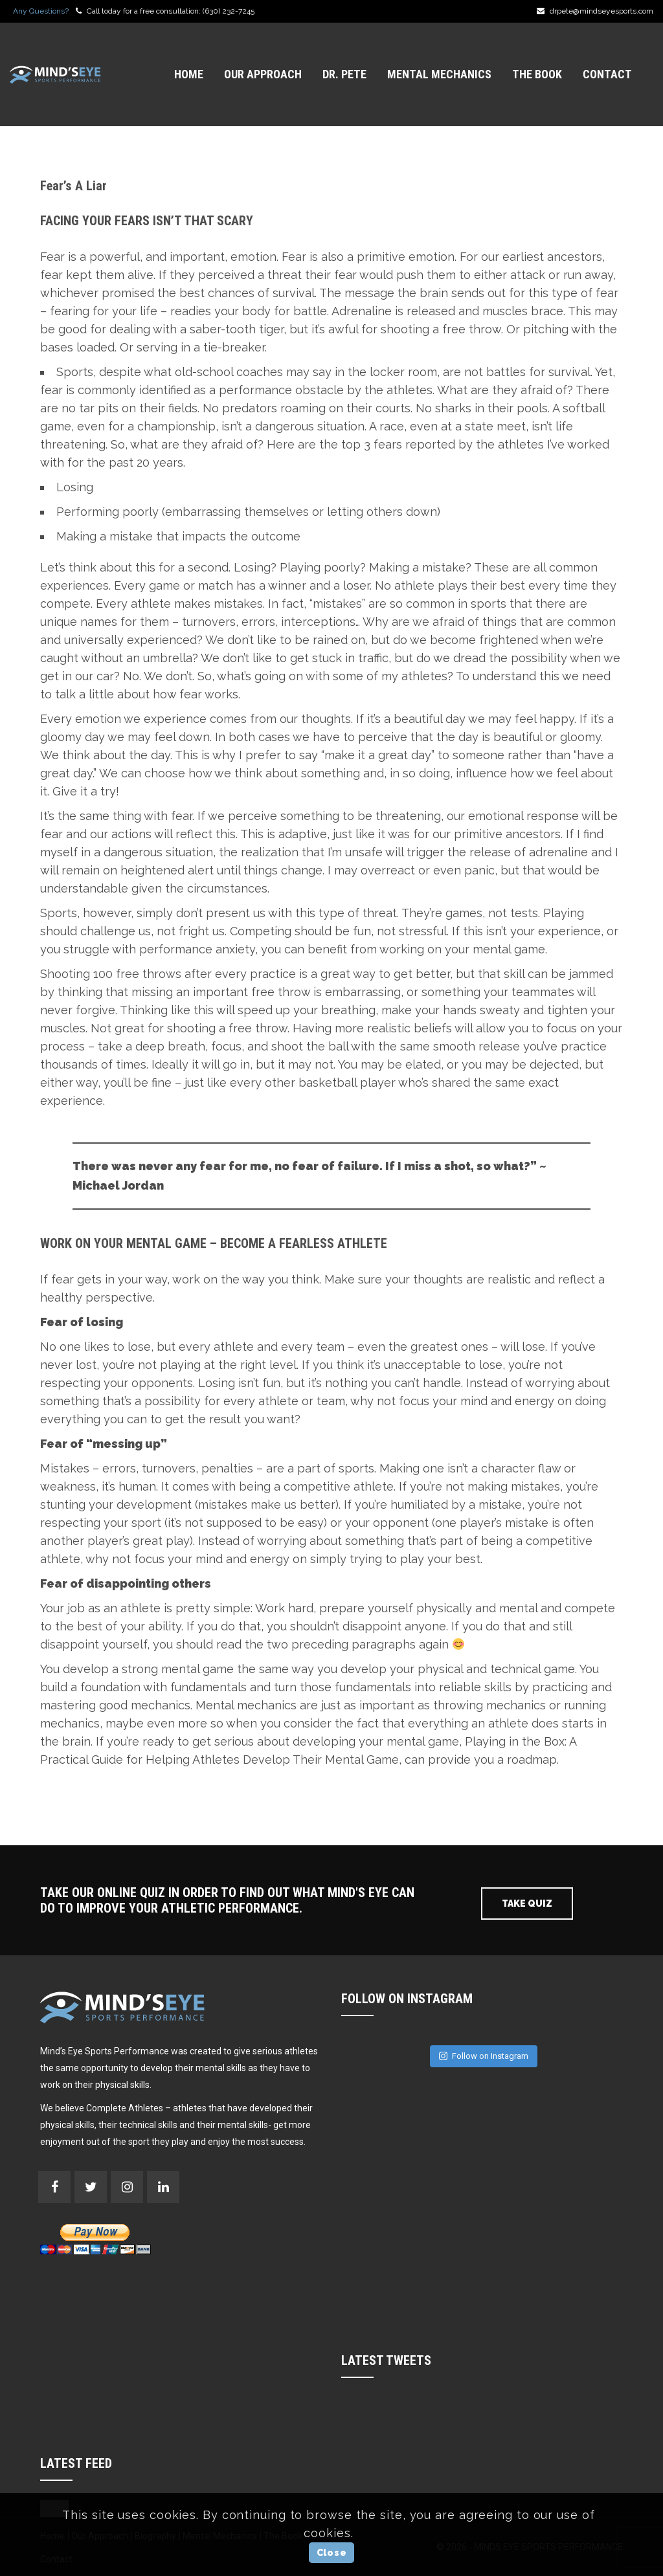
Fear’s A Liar (73, 186)
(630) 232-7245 (228, 11)
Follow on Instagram (483, 2056)
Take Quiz (527, 1903)
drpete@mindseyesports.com (601, 11)
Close (332, 2553)
